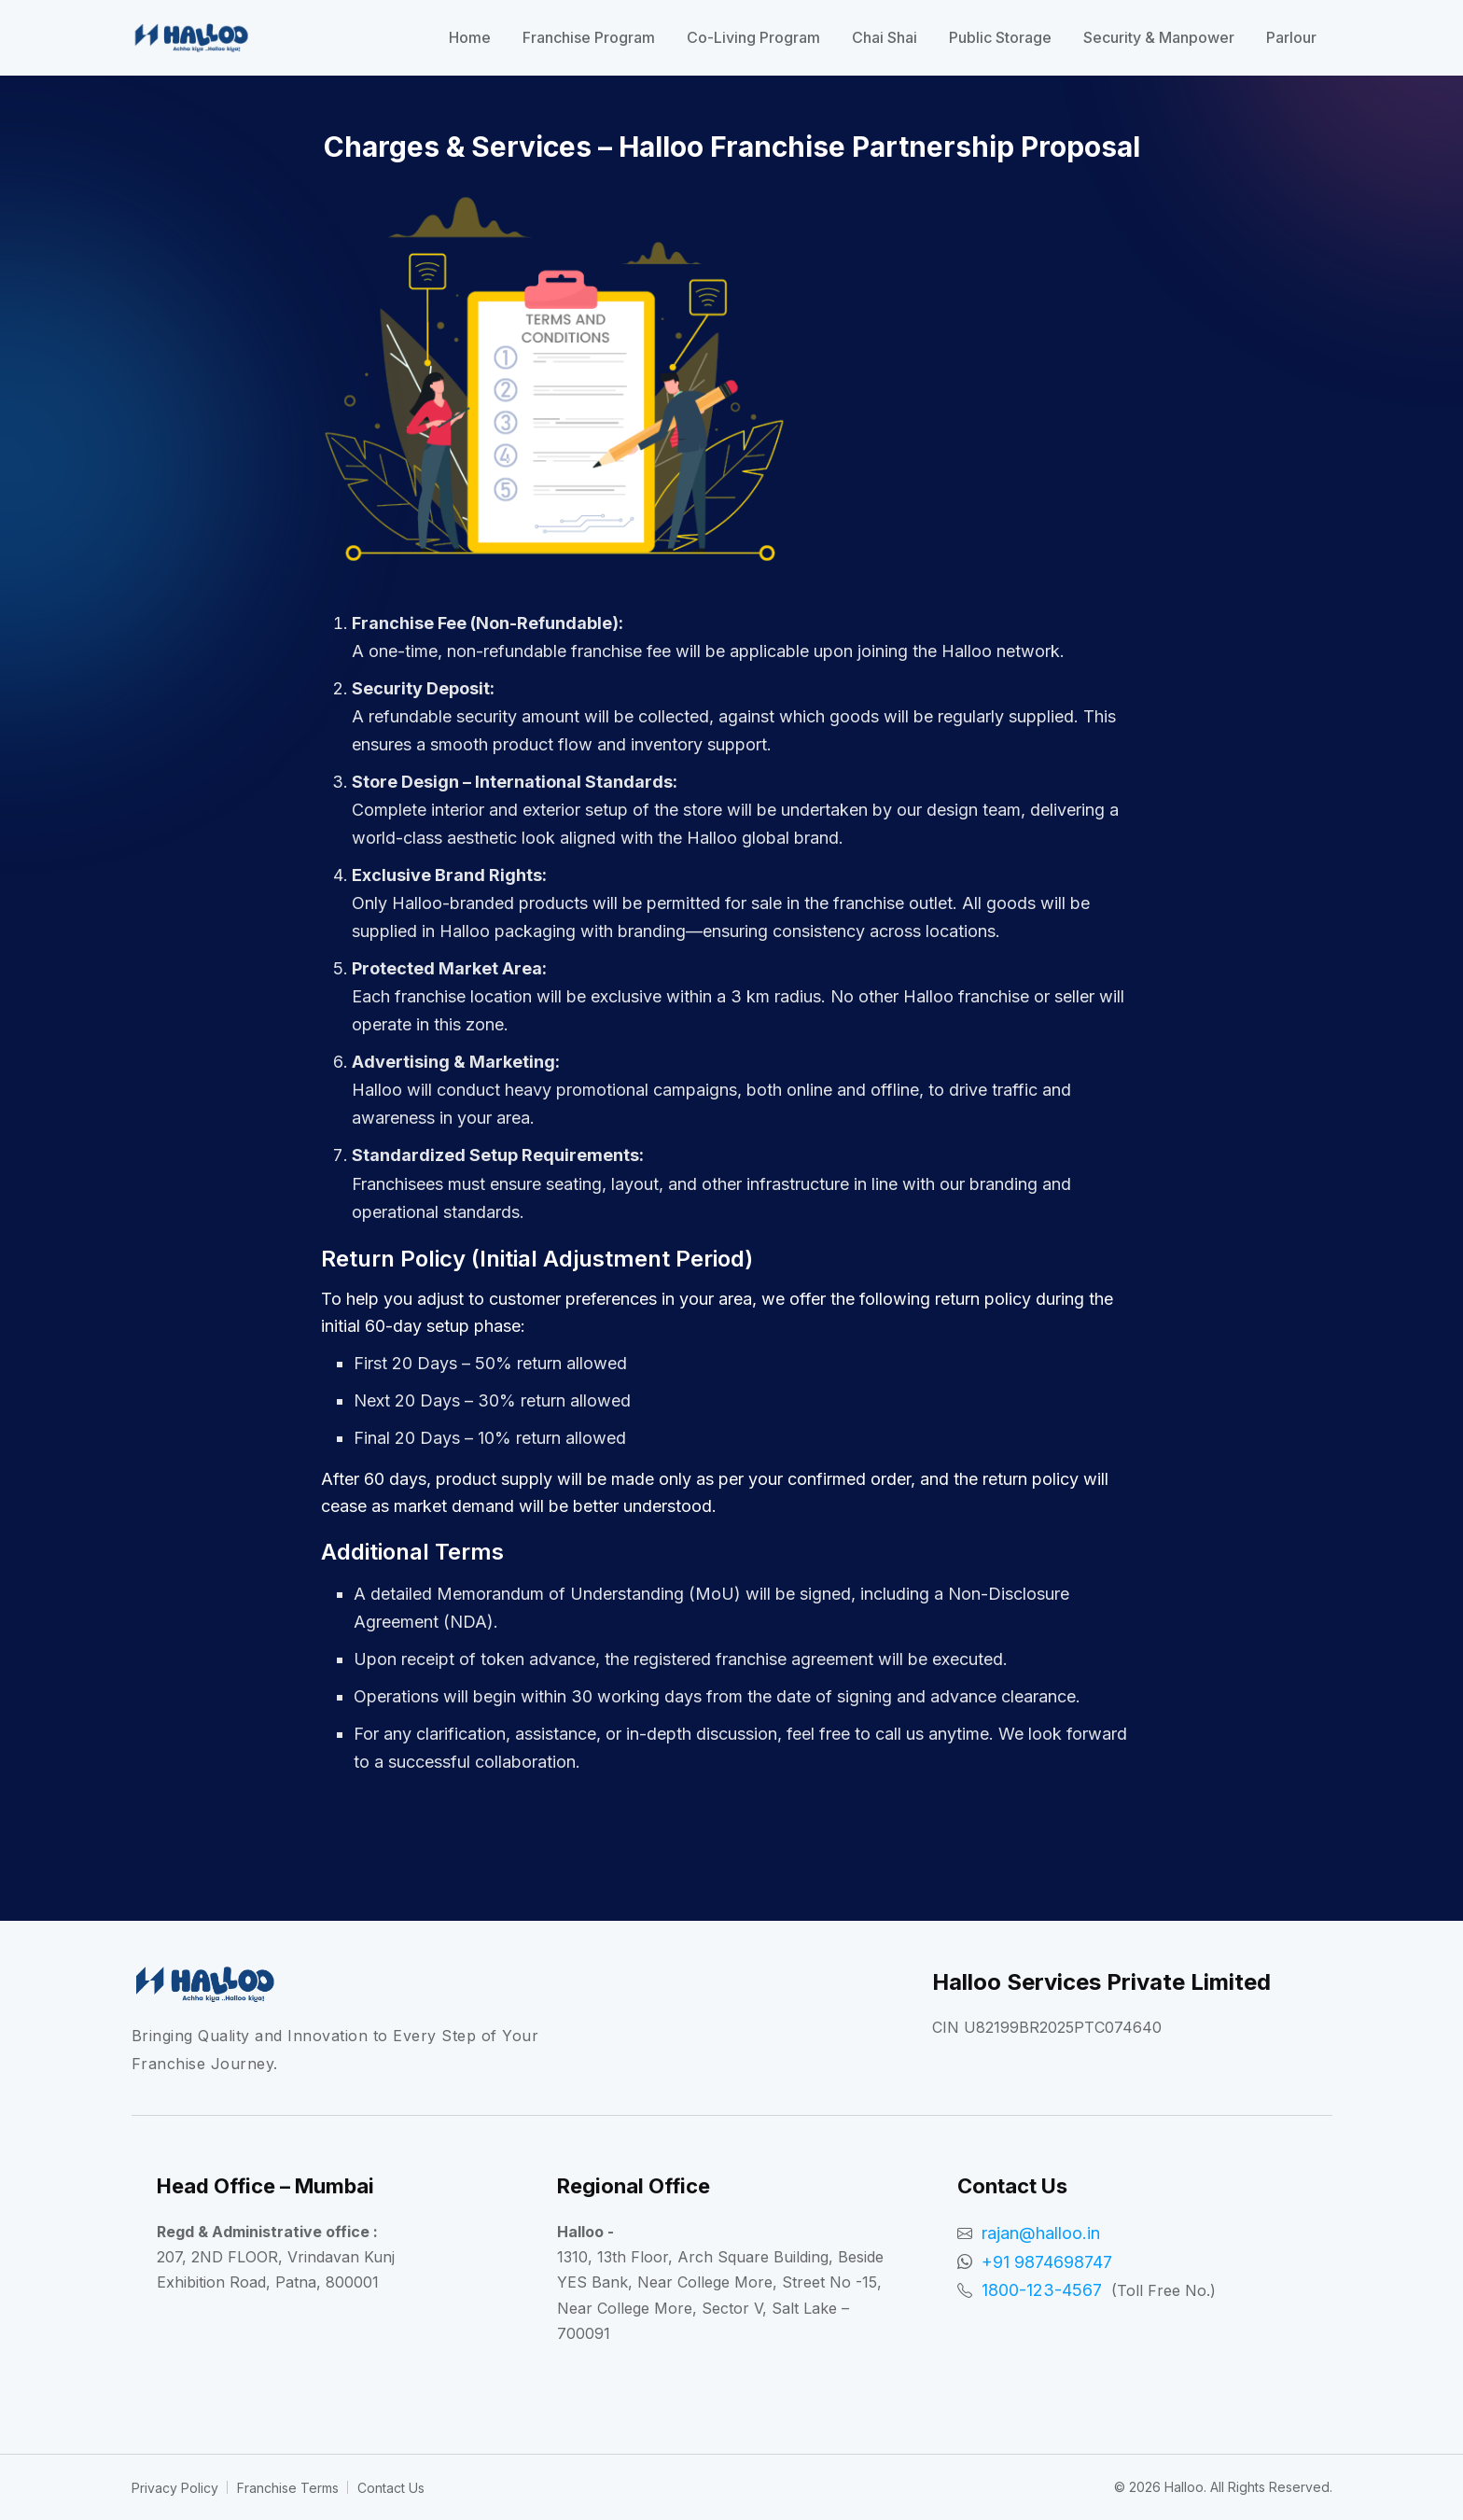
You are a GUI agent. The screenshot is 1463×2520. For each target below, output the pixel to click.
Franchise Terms (288, 2488)
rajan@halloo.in (1041, 2233)
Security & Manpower (1158, 37)
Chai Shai (884, 37)
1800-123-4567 (1042, 2290)
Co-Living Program (753, 37)
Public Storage (1000, 37)
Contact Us (391, 2488)
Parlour (1291, 37)
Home (470, 37)
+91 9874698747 (1047, 2262)
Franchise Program (588, 37)
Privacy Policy (175, 2488)
